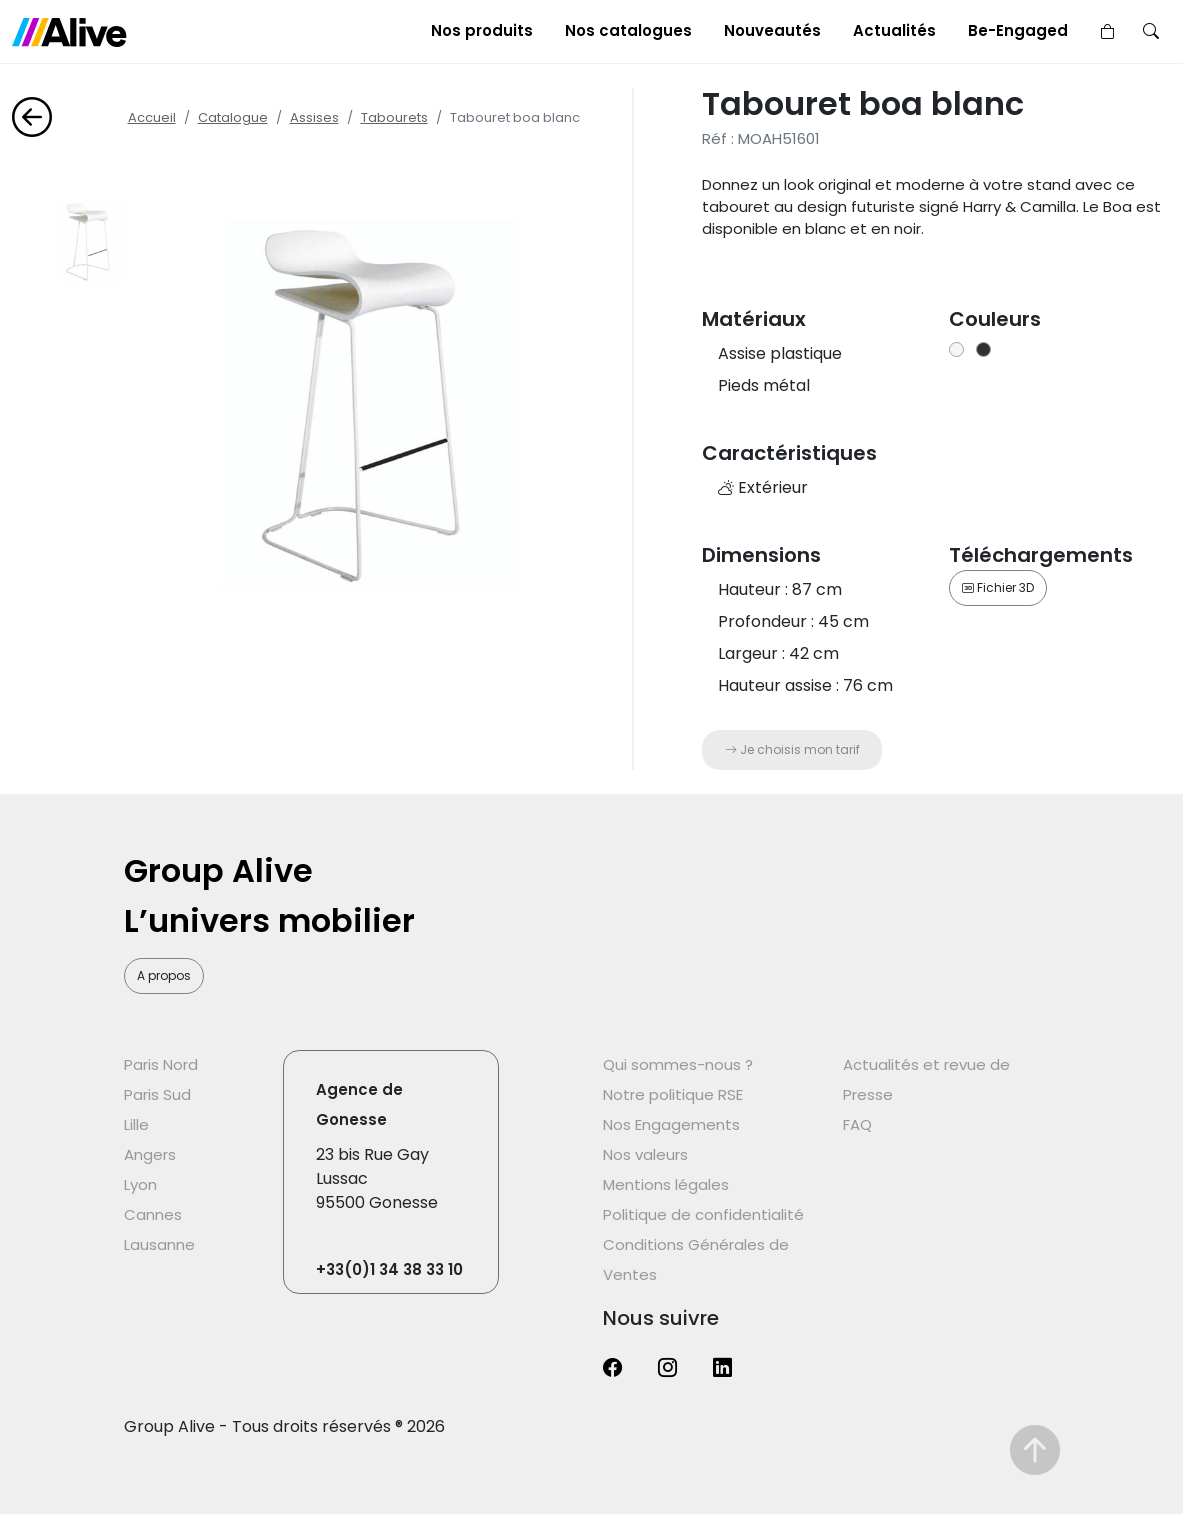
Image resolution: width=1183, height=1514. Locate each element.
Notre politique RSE (673, 1094)
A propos (164, 975)
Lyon (140, 1184)
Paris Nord (161, 1064)
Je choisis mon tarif (792, 749)
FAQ (857, 1124)
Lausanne (159, 1244)
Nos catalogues (628, 30)
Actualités (894, 30)
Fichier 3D (998, 587)
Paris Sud (157, 1094)
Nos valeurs (645, 1154)
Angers (150, 1154)
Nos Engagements (671, 1124)
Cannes (153, 1214)
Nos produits (482, 30)
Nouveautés (772, 30)
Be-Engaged (1018, 30)
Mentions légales (666, 1184)
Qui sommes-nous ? (678, 1064)
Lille (136, 1124)
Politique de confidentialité (703, 1214)
